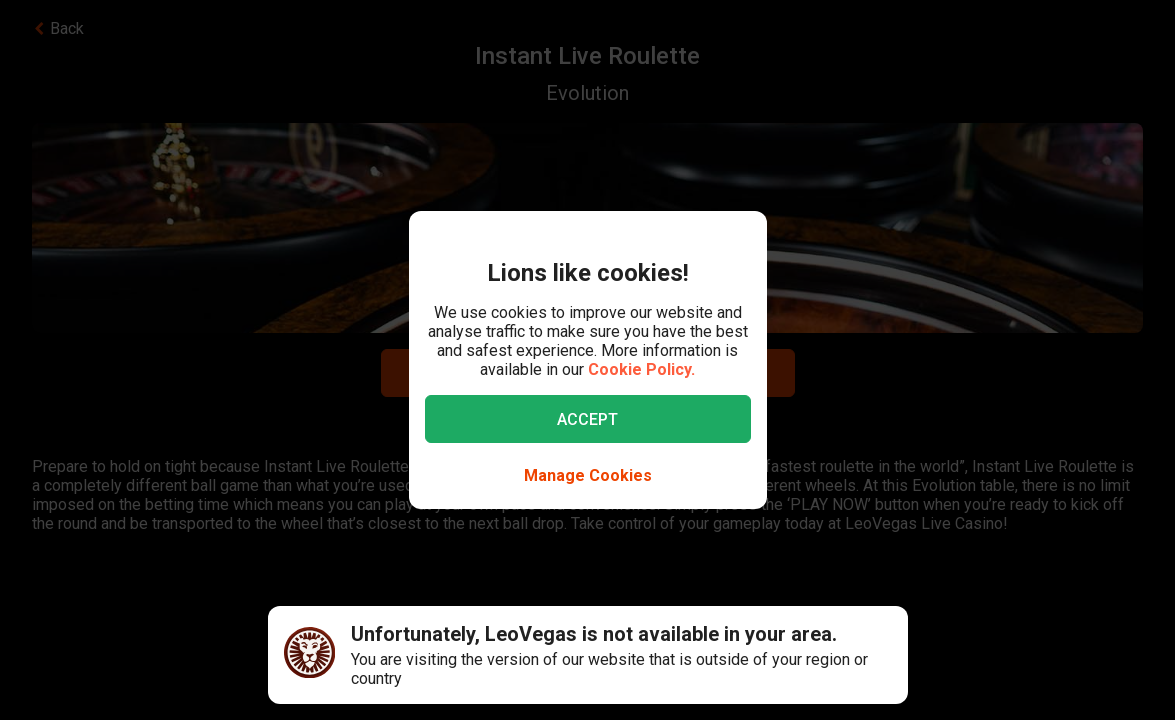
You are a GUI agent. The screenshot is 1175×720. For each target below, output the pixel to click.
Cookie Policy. (641, 369)
